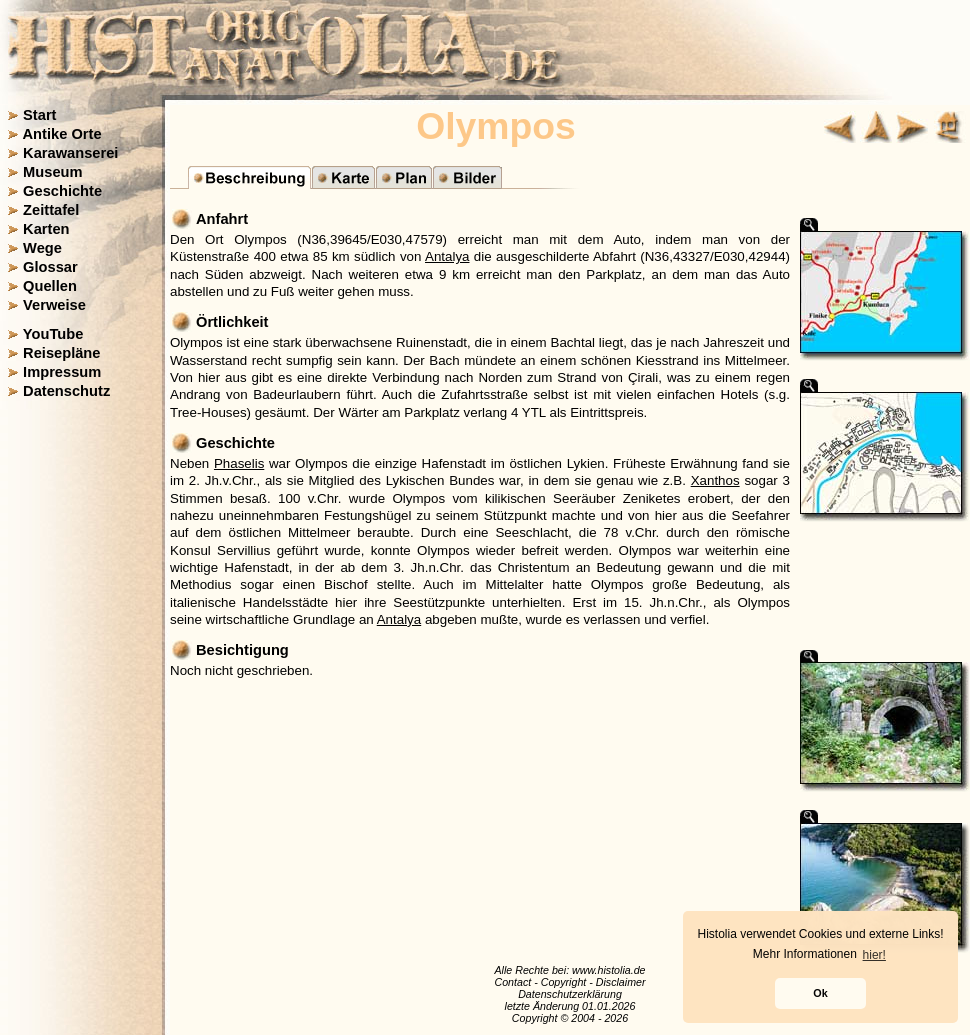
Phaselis (239, 463)
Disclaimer (621, 982)
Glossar (50, 267)
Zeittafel (51, 210)
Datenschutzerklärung (570, 994)
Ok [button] (820, 993)
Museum (52, 172)
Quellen (50, 286)
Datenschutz (66, 391)
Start (39, 115)
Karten (46, 229)
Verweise (54, 305)
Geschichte (62, 191)
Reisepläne (61, 353)
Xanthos (715, 480)
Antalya (447, 256)
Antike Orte (62, 134)
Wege (42, 248)
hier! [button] (874, 955)
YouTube (53, 334)
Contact (512, 982)
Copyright (564, 982)
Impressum (62, 372)
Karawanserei (70, 153)
